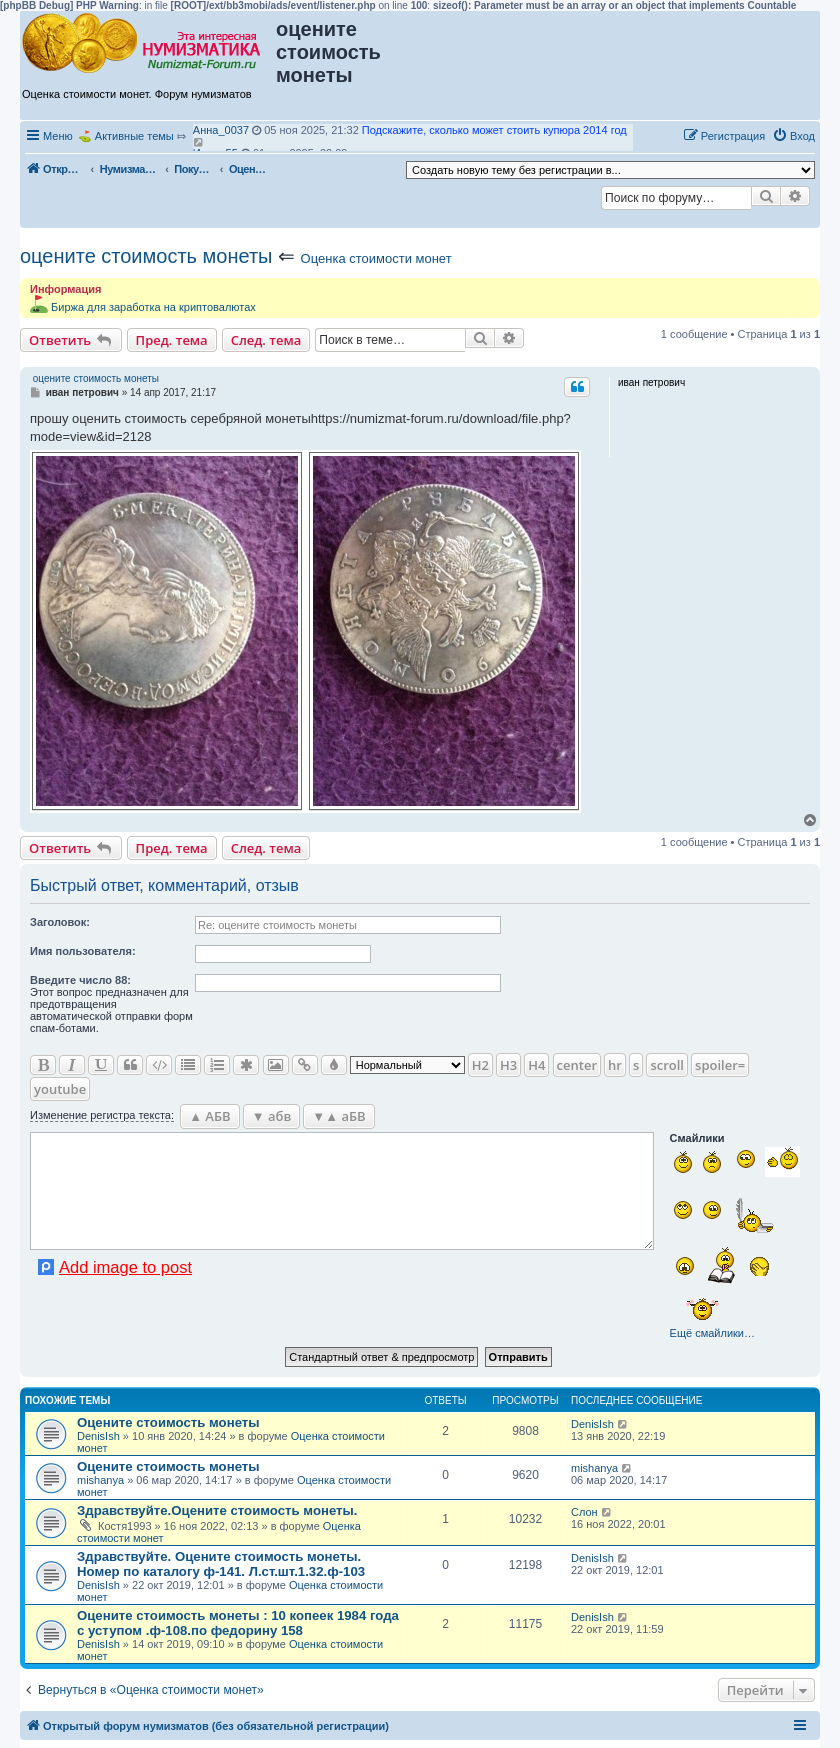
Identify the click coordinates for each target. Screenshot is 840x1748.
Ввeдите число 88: (80, 980)
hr (615, 1065)
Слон (584, 1512)
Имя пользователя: (83, 951)
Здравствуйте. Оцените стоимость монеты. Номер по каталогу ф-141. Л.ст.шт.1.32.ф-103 (221, 1564)
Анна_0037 (221, 130)
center (577, 1065)
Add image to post (125, 1267)
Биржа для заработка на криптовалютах (153, 307)
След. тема (266, 340)
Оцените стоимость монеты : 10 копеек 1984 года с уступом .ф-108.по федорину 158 (238, 1623)
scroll (667, 1065)
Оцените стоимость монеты (168, 1422)
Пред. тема (172, 340)
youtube (60, 1089)
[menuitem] (793, 136)
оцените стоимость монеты (146, 256)
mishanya (100, 1480)
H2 (480, 1065)
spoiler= (720, 1065)
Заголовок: (60, 922)
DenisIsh (98, 1436)
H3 (508, 1065)
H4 (536, 1065)
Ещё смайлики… (712, 1333)
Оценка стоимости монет (376, 258)
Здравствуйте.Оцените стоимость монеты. (217, 1510)
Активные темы (134, 136)
